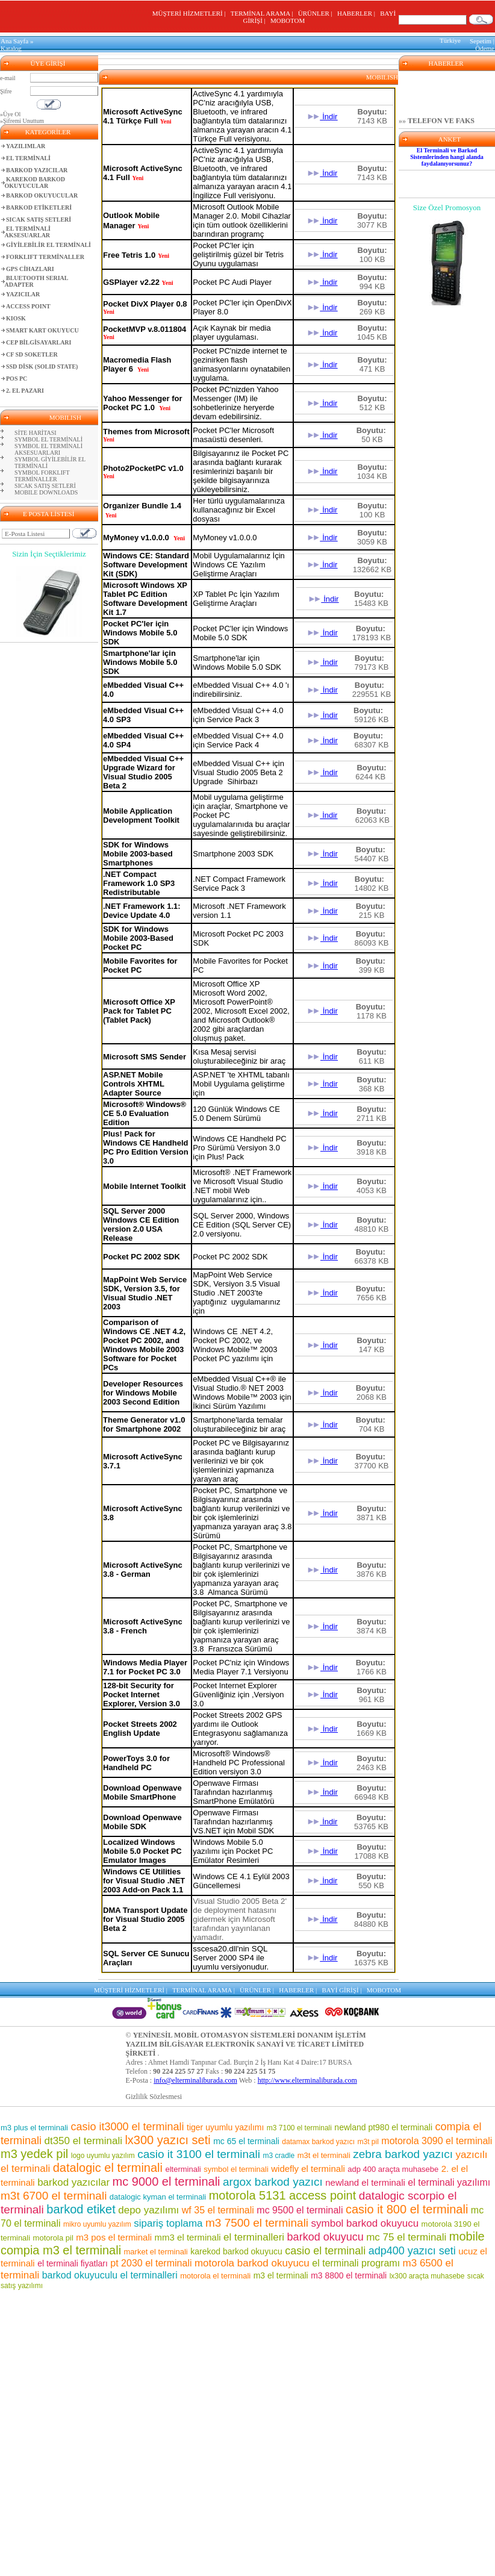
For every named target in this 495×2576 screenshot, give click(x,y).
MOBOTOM (287, 20)
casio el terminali (325, 2251)
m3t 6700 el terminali (54, 2195)
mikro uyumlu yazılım (97, 2224)
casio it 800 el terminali (407, 2209)
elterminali (183, 2169)
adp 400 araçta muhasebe (392, 2169)
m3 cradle (279, 2155)
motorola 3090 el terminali (436, 2141)
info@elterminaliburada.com (195, 2080)
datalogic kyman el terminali (158, 2196)
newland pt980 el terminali (383, 2127)
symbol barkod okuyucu (365, 2223)
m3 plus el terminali (34, 2127)
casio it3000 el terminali (127, 2127)
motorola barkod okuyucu (252, 2263)
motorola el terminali (215, 2275)
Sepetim (480, 41)
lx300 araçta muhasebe (427, 2276)
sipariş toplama (168, 2223)
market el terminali (156, 2251)
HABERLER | (358, 13)
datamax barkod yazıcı (318, 2142)
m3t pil (368, 2142)
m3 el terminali (281, 2275)
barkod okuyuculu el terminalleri (110, 2275)
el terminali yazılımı (449, 2182)
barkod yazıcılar (73, 2182)
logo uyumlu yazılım (103, 2155)
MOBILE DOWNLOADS (46, 492)
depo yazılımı (148, 2210)
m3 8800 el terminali (349, 2275)
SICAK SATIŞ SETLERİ (45, 485)
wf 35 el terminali (218, 2210)
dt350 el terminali (83, 2141)
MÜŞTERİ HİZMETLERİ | (190, 13)
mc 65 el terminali (246, 2141)
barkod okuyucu (325, 2237)
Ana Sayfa (14, 41)
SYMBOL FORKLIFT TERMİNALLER (41, 475)
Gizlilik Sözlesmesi (154, 2096)
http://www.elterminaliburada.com (307, 2080)
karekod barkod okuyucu (236, 2251)
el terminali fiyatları (72, 2263)
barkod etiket (81, 2209)
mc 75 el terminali (406, 2237)
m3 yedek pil (34, 2153)
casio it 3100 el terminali (198, 2154)
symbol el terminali (236, 2169)
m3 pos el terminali (114, 2237)
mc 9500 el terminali (300, 2210)
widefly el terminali (308, 2168)
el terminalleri (253, 2237)
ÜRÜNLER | (316, 13)
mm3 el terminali (188, 2237)
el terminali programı (356, 2263)
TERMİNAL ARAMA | (263, 13)
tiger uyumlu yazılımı (225, 2127)
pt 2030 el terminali (150, 2263)
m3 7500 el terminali (256, 2222)
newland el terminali (365, 2182)
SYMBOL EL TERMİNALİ (48, 439)
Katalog (11, 48)
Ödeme (484, 48)
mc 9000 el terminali (166, 2181)
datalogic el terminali (108, 2167)
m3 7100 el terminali (299, 2128)
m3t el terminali (323, 2155)
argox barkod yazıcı (273, 2181)
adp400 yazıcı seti (412, 2251)
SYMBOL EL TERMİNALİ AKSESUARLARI (48, 449)
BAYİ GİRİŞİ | (343, 1990)
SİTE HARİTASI (35, 432)
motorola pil (53, 2237)
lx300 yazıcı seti (167, 2140)
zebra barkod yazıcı (403, 2154)
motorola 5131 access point (282, 2195)
